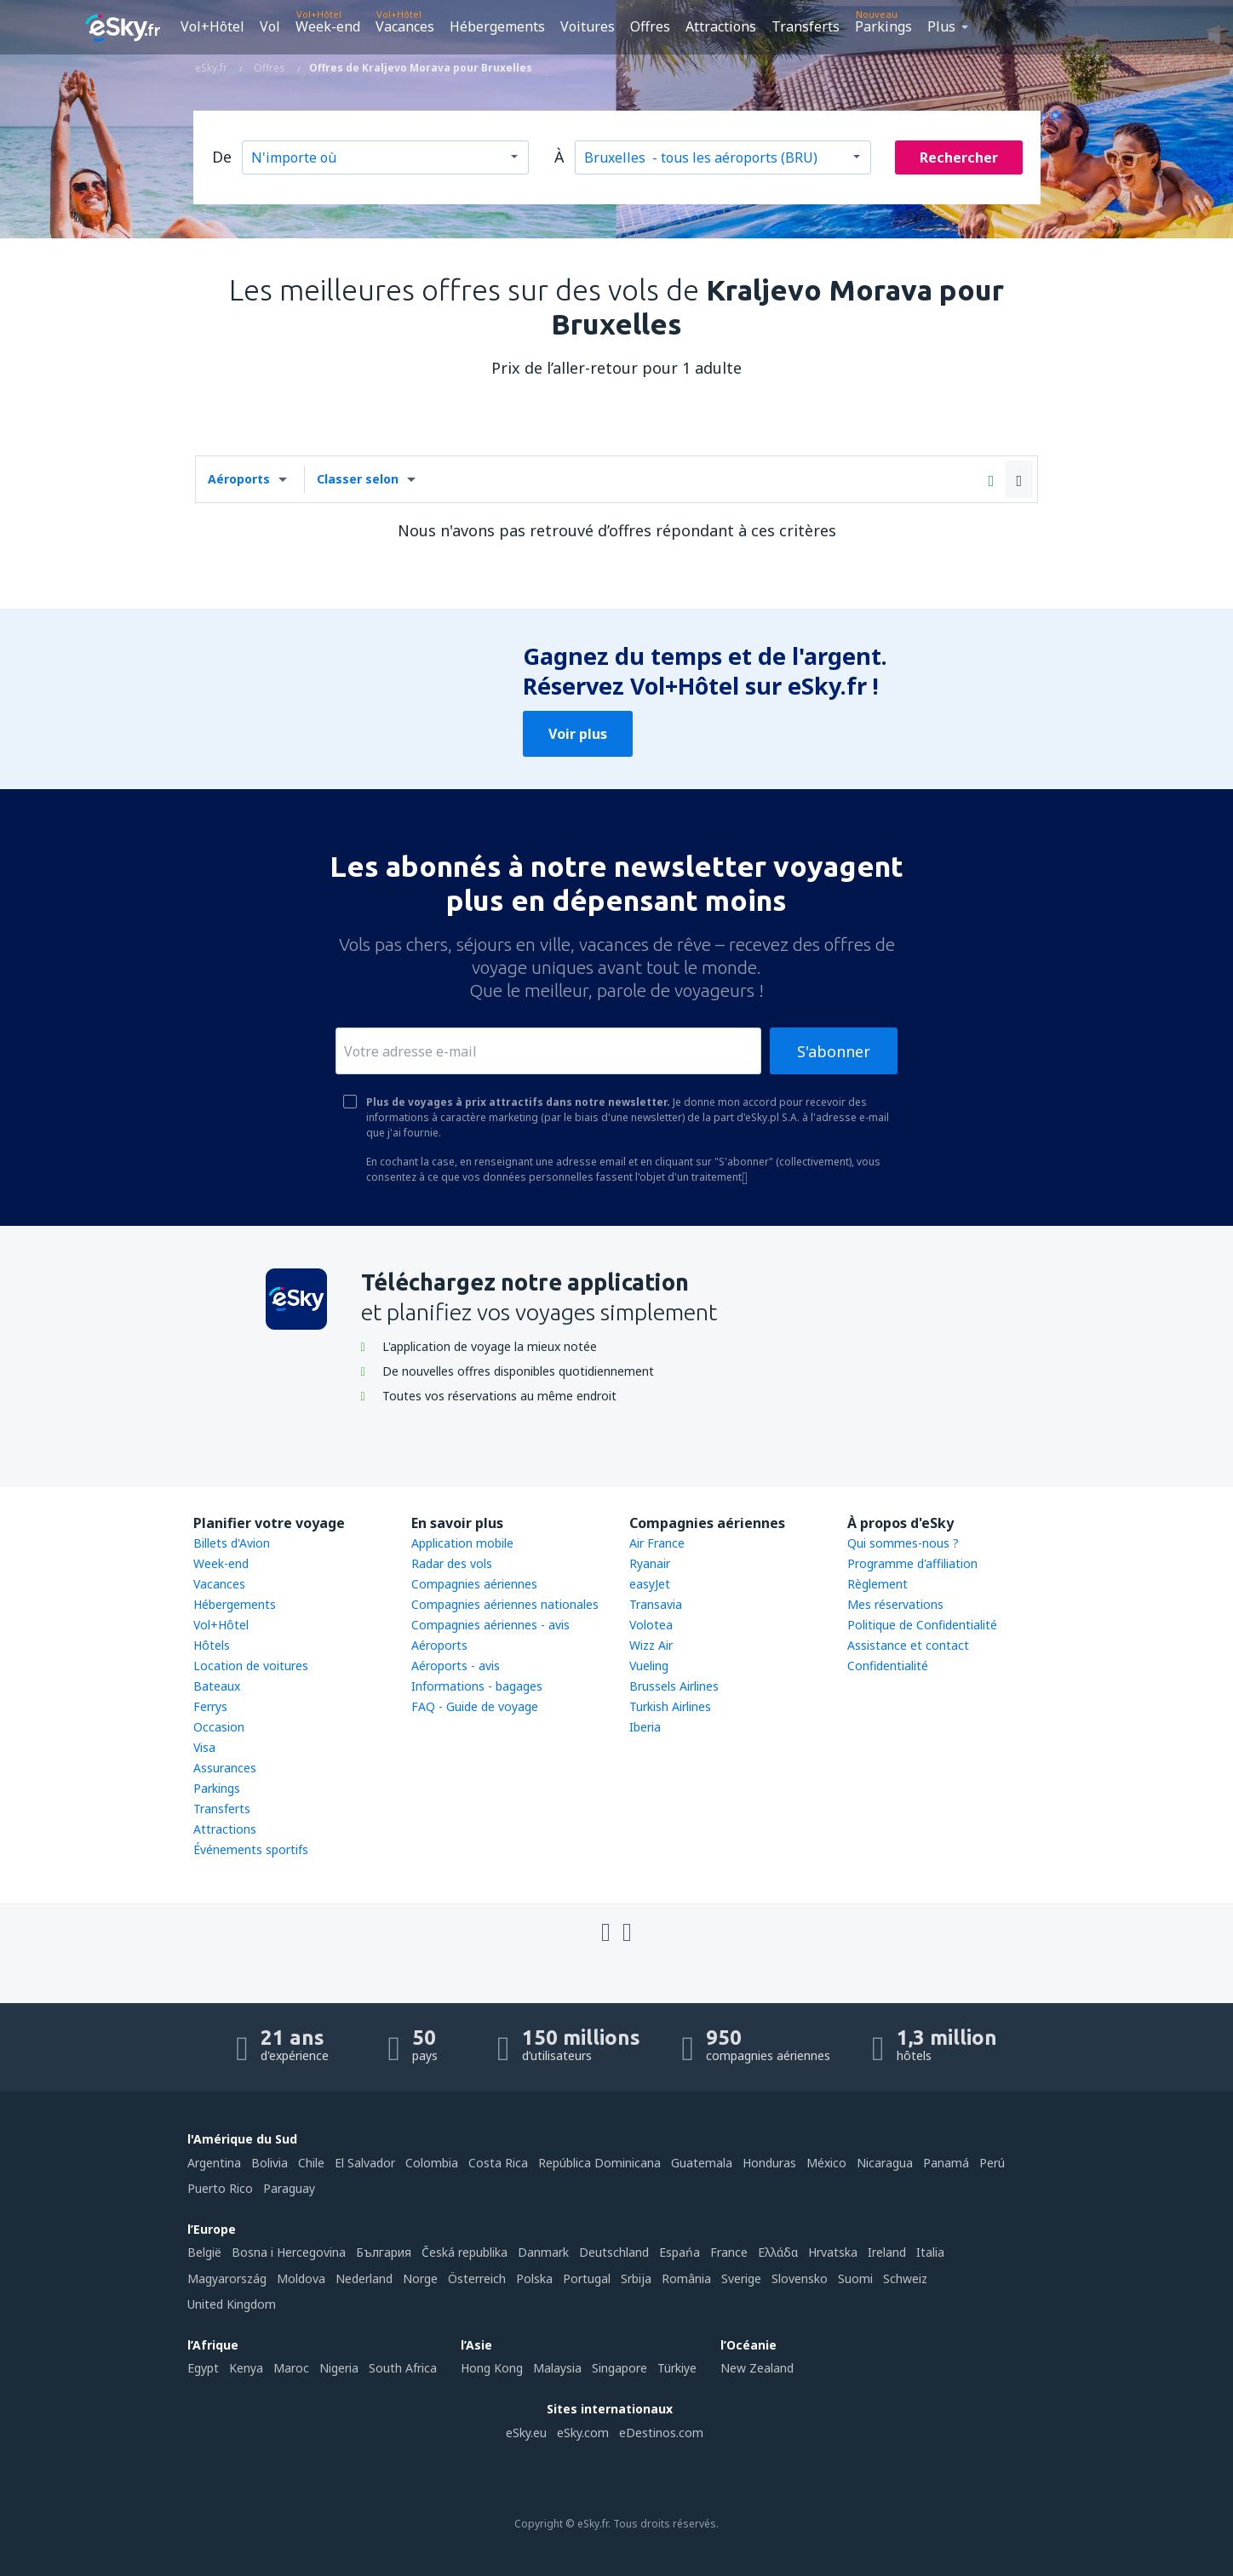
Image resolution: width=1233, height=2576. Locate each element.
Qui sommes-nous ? (903, 1543)
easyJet (649, 1584)
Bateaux (216, 1686)
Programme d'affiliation (912, 1563)
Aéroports (239, 479)
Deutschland (614, 2252)
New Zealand (757, 2368)
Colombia (431, 2163)
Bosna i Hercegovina (289, 2252)
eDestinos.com (661, 2432)
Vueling (648, 1665)
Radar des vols (451, 1563)
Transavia (655, 1604)
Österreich (477, 2278)
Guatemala (701, 2163)
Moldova (301, 2278)
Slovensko (799, 2278)
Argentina (214, 2163)
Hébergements (497, 26)
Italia (930, 2252)
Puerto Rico (220, 2188)
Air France (657, 1543)
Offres (650, 26)
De (222, 156)
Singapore (619, 2368)
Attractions (720, 26)
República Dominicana (599, 2163)
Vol (270, 26)
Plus (941, 26)
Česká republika (465, 2252)
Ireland (887, 2252)
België (204, 2252)
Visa (204, 1747)
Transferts (805, 26)
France (729, 2252)
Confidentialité (887, 1665)
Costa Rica (498, 2163)
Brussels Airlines (674, 1686)
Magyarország (227, 2278)
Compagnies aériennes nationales (505, 1604)
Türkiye (677, 2368)
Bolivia (269, 2163)
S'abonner (833, 1051)
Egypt (203, 2368)
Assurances (224, 1768)
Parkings (883, 26)
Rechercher (959, 157)
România (686, 2278)
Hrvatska (832, 2252)
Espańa (679, 2252)
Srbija (636, 2278)
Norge (420, 2278)
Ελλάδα (778, 2252)
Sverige (741, 2278)
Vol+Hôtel (212, 26)
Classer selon (358, 479)
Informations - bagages (476, 1686)
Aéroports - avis (455, 1665)
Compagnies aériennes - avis (490, 1625)
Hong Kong (492, 2368)
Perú (992, 2163)
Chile (311, 2163)
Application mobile (462, 1543)
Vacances (405, 26)
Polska (534, 2278)
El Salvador (365, 2163)
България (383, 2252)
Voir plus (577, 733)
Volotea (651, 1625)
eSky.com (583, 2432)
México (826, 2163)
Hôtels (211, 1645)
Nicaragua (885, 2163)
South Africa (403, 2368)
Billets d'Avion (231, 1543)
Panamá (946, 2163)
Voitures (587, 26)
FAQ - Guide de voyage (474, 1706)
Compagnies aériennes (474, 1584)
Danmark (543, 2252)
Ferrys (210, 1706)
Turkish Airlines (670, 1706)
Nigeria (338, 2368)
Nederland (364, 2278)
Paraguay (289, 2188)
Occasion (218, 1727)
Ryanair (649, 1563)
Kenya (246, 2368)
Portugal (587, 2278)
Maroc (291, 2368)
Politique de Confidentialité (922, 1625)
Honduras (769, 2163)
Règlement (877, 1584)
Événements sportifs (250, 1849)
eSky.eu (526, 2432)
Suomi (855, 2278)
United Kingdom (231, 2304)
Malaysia (557, 2368)
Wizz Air (651, 1645)
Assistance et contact (908, 1645)
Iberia (645, 1727)
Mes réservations (895, 1604)
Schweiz (905, 2278)
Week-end (327, 26)
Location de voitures (250, 1665)
